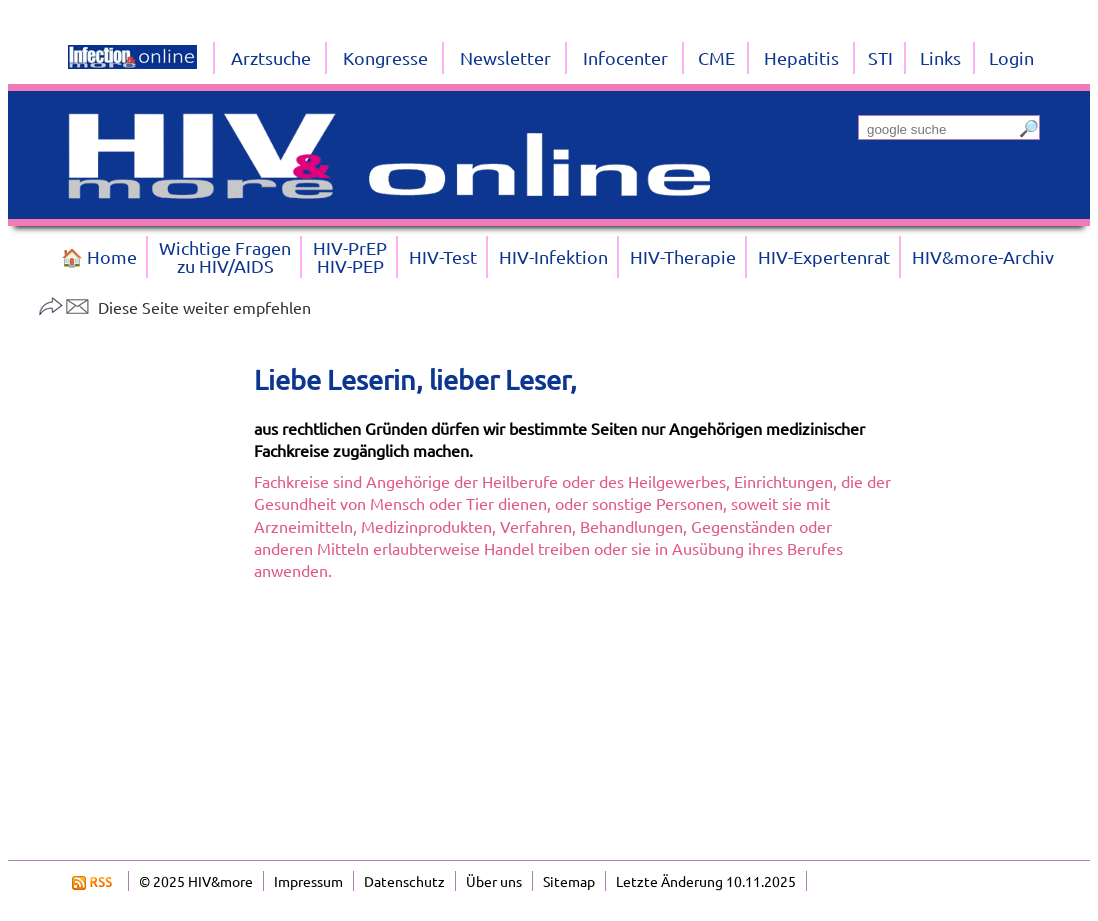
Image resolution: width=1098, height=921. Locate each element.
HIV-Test (443, 256)
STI (880, 57)
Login (1011, 57)
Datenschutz (404, 881)
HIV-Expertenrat (824, 256)
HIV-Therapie (683, 256)
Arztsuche (271, 57)
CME (716, 57)
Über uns (494, 881)
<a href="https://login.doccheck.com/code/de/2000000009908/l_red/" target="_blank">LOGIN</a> (574, 719)
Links (940, 57)
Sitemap (569, 881)
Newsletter (505, 57)
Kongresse (385, 57)
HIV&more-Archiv (983, 256)
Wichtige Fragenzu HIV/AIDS (225, 256)
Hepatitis (801, 57)
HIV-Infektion (553, 256)
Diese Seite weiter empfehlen (174, 307)
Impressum (308, 881)
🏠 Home (99, 256)
